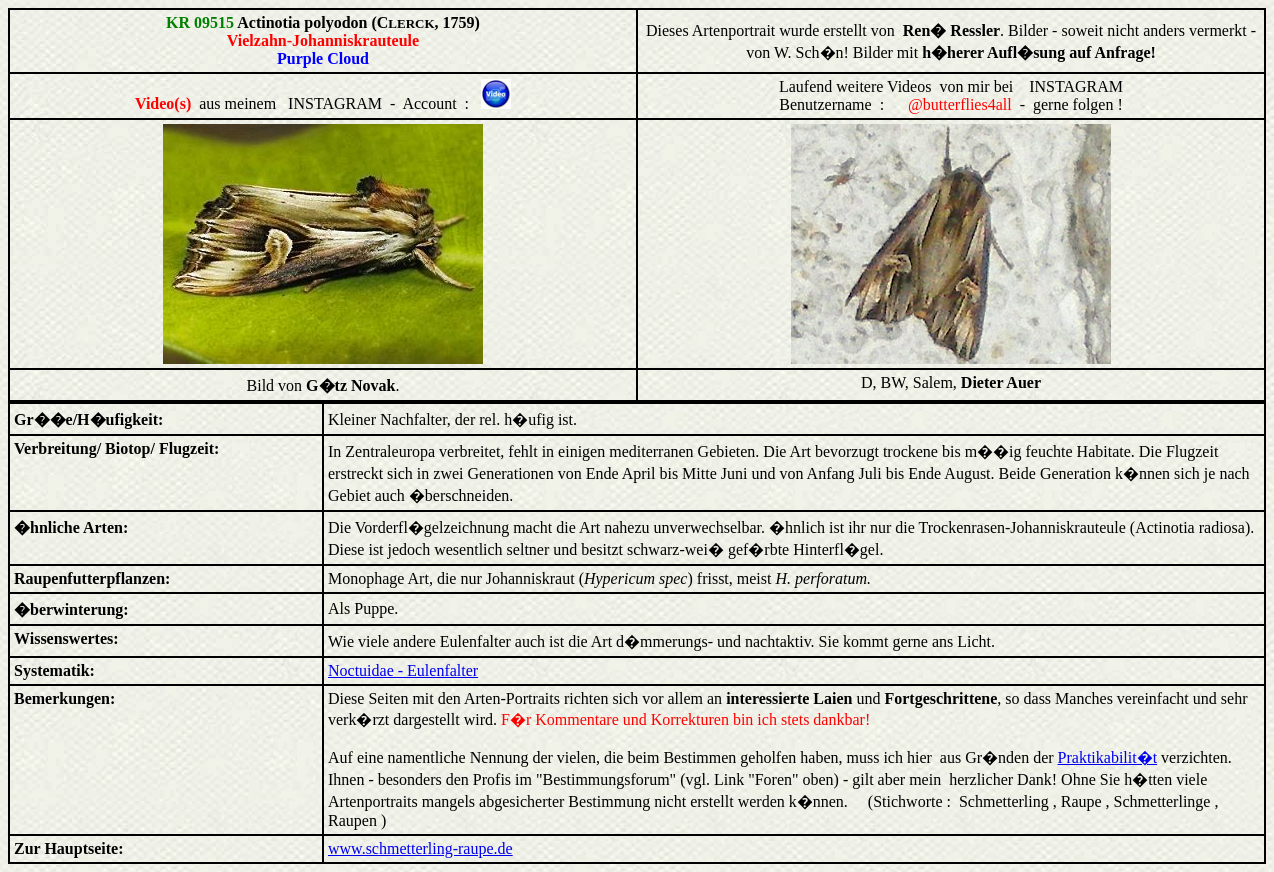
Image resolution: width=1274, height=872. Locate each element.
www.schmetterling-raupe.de (420, 848)
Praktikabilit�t (1108, 757)
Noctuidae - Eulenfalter (403, 670)
